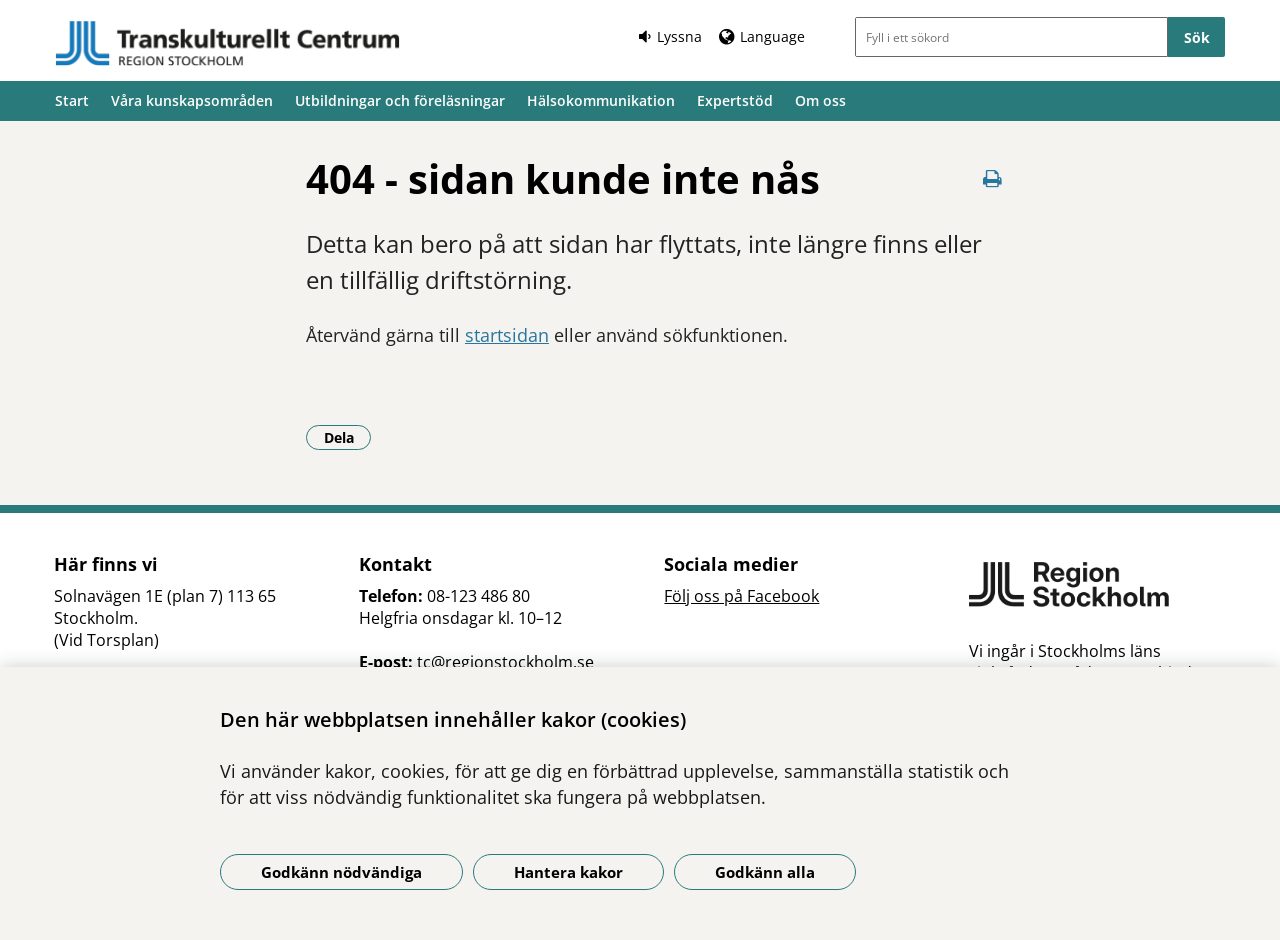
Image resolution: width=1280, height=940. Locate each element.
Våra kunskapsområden (192, 100)
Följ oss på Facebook (741, 596)
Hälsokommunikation (601, 100)
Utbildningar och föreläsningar (400, 100)
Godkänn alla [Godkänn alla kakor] (765, 872)
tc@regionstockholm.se (505, 662)
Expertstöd (735, 100)
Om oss (820, 100)
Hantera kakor (568, 872)
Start (72, 100)
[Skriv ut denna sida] (992, 178)
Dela (348, 437)
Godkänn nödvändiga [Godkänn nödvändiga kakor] (341, 872)
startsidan (507, 335)
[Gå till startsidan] (228, 43)
